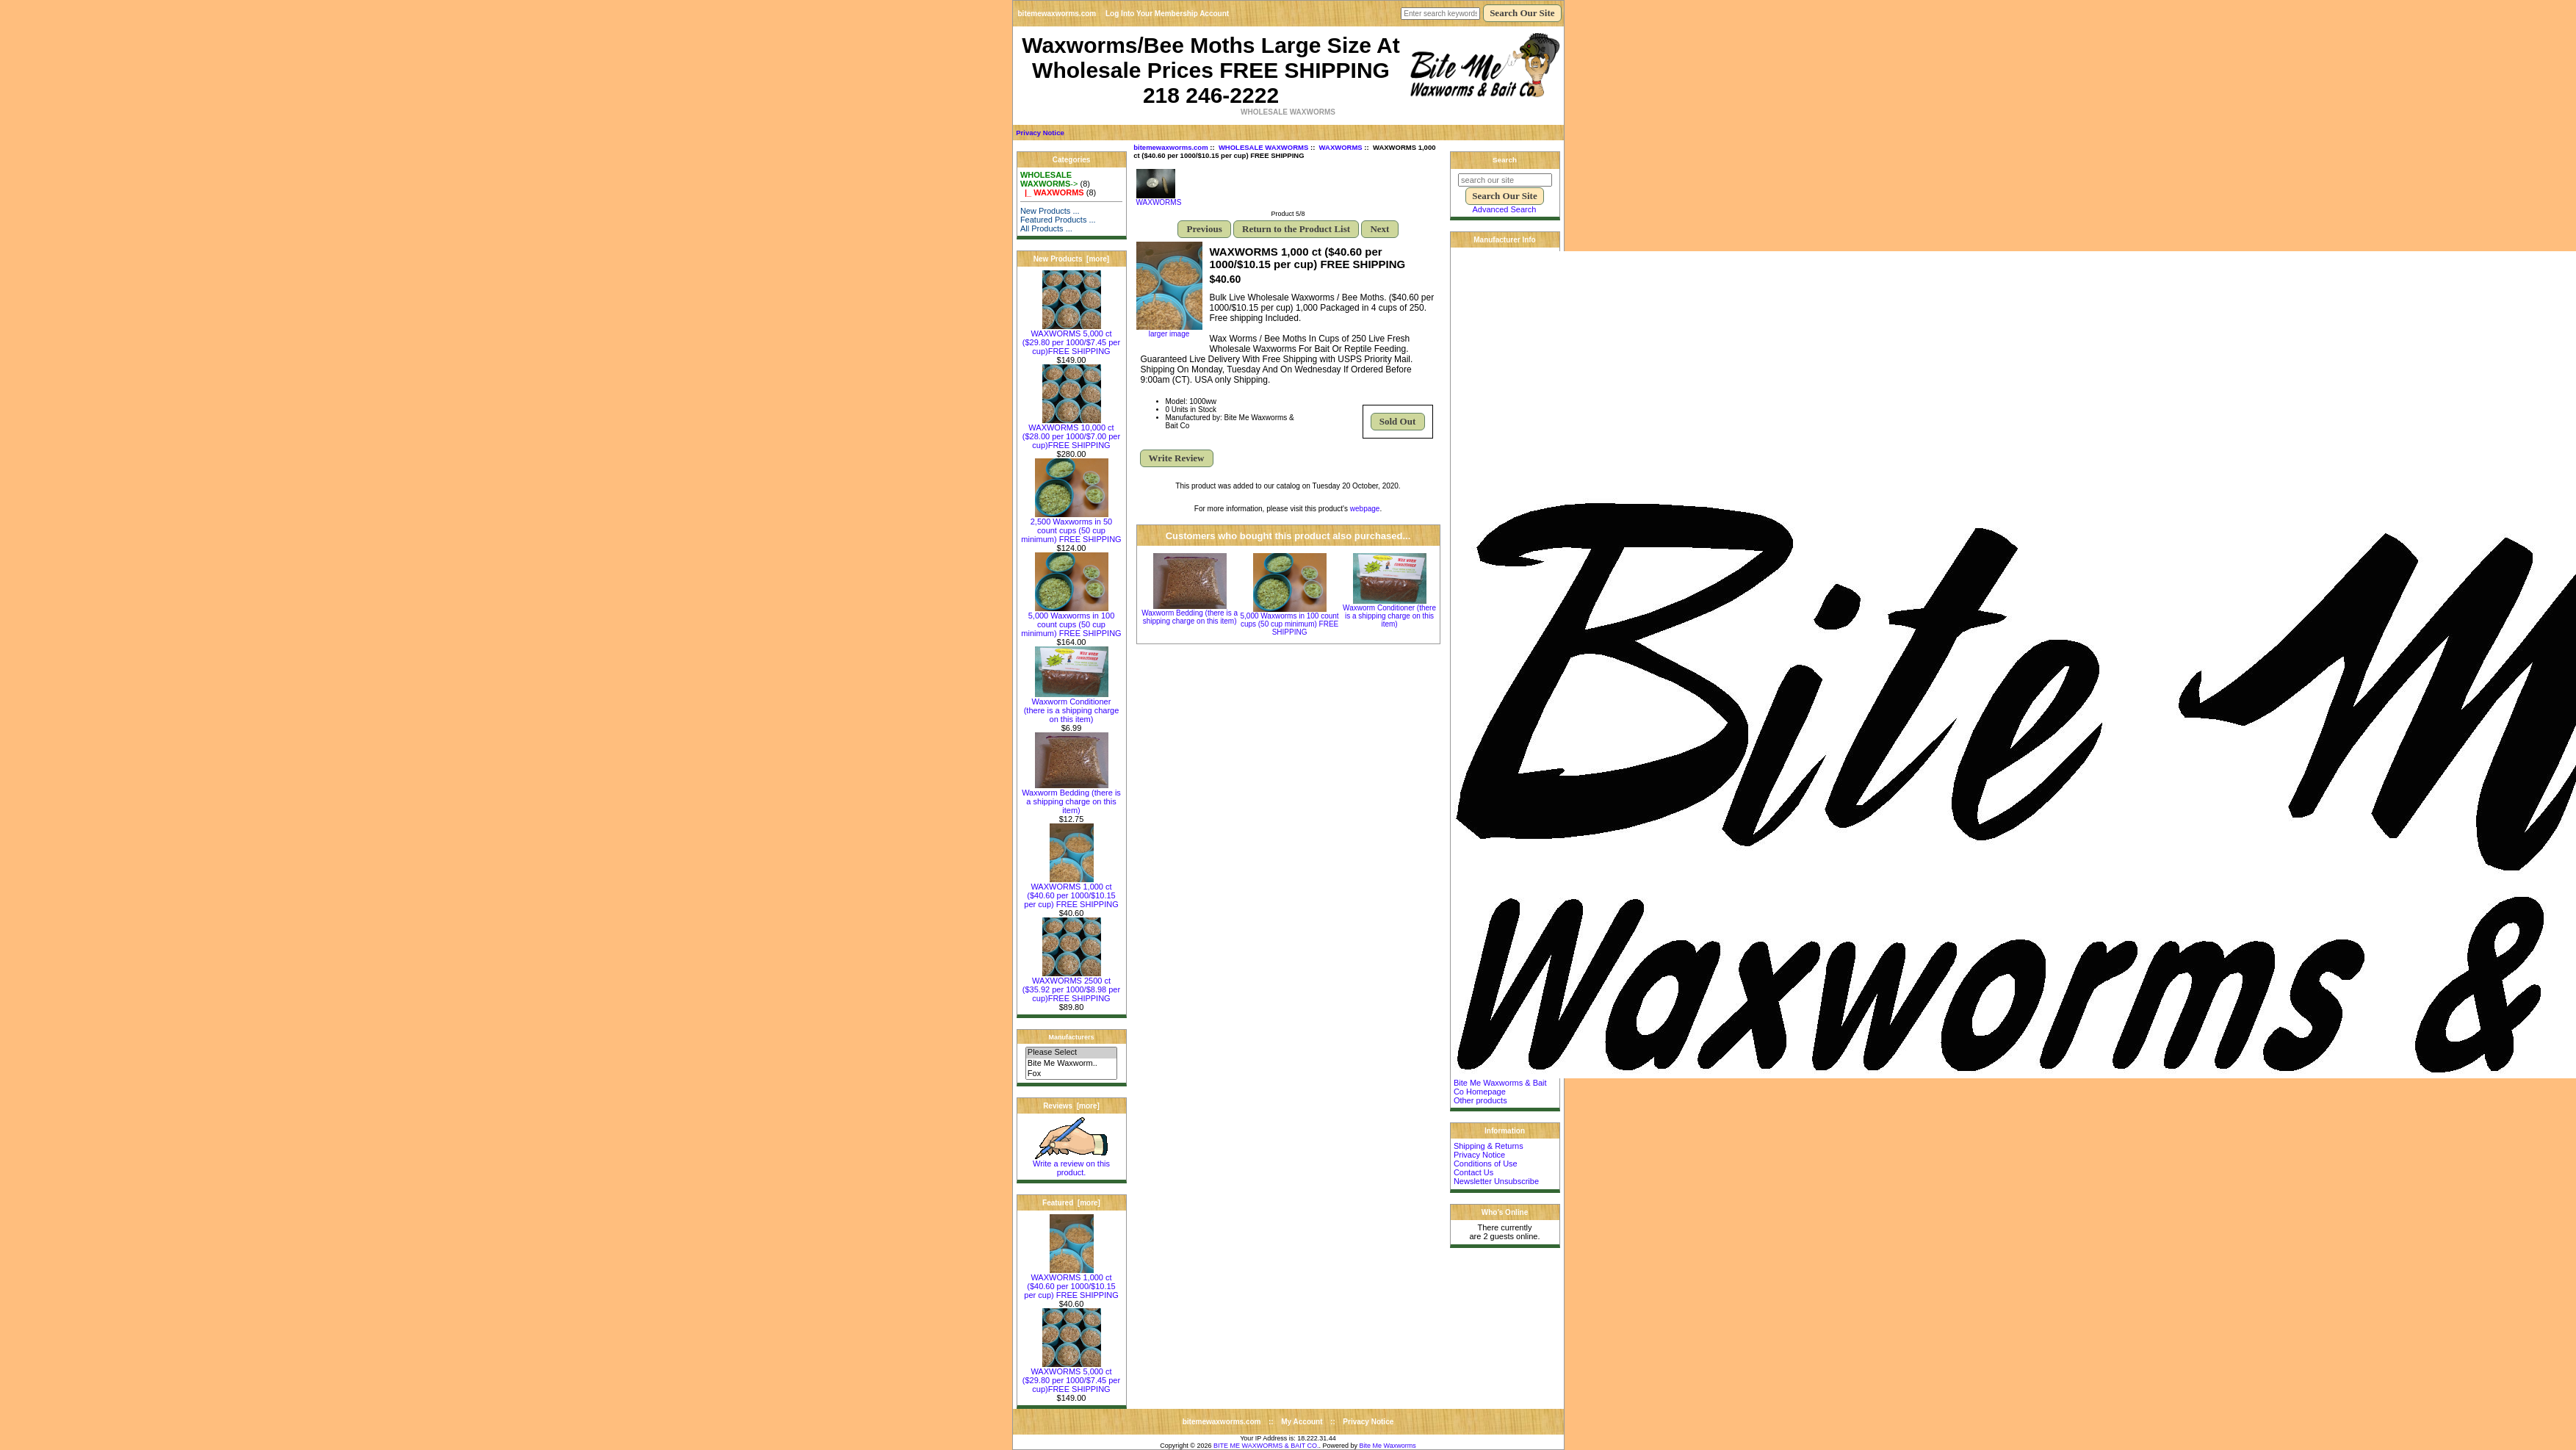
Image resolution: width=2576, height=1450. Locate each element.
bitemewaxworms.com (1057, 14)
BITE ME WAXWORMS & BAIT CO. (1266, 1445)
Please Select (1071, 1052)
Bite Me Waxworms (1388, 1445)
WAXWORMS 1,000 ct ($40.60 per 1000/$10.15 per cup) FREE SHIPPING (1071, 892)
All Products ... (1046, 228)
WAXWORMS (1341, 147)
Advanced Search (1505, 209)
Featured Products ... (1058, 219)
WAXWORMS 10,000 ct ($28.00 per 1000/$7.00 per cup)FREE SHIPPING (1071, 433)
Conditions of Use (1486, 1163)
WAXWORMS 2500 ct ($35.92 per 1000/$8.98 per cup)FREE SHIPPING (1071, 986)
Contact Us (1473, 1172)
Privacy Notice (1040, 133)
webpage (1365, 509)
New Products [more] (1071, 259)
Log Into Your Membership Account (1167, 14)
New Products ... (1050, 210)
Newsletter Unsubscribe (1496, 1181)
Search (1505, 160)
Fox (1071, 1074)
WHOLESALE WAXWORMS (1263, 147)
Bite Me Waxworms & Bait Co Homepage (1500, 1087)
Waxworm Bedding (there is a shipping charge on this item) (1071, 798)
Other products (1480, 1100)
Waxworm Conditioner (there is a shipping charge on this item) (1071, 707)
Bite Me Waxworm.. (1071, 1063)
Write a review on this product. (1071, 1164)
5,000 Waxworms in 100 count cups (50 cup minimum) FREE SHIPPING (1071, 621)
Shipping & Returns (1488, 1145)
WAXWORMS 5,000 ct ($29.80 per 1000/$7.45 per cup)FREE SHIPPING (1071, 339)
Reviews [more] (1071, 1106)
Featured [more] (1071, 1203)
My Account (1301, 1422)
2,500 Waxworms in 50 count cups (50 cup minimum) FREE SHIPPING (1071, 527)
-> (1049, 179)
